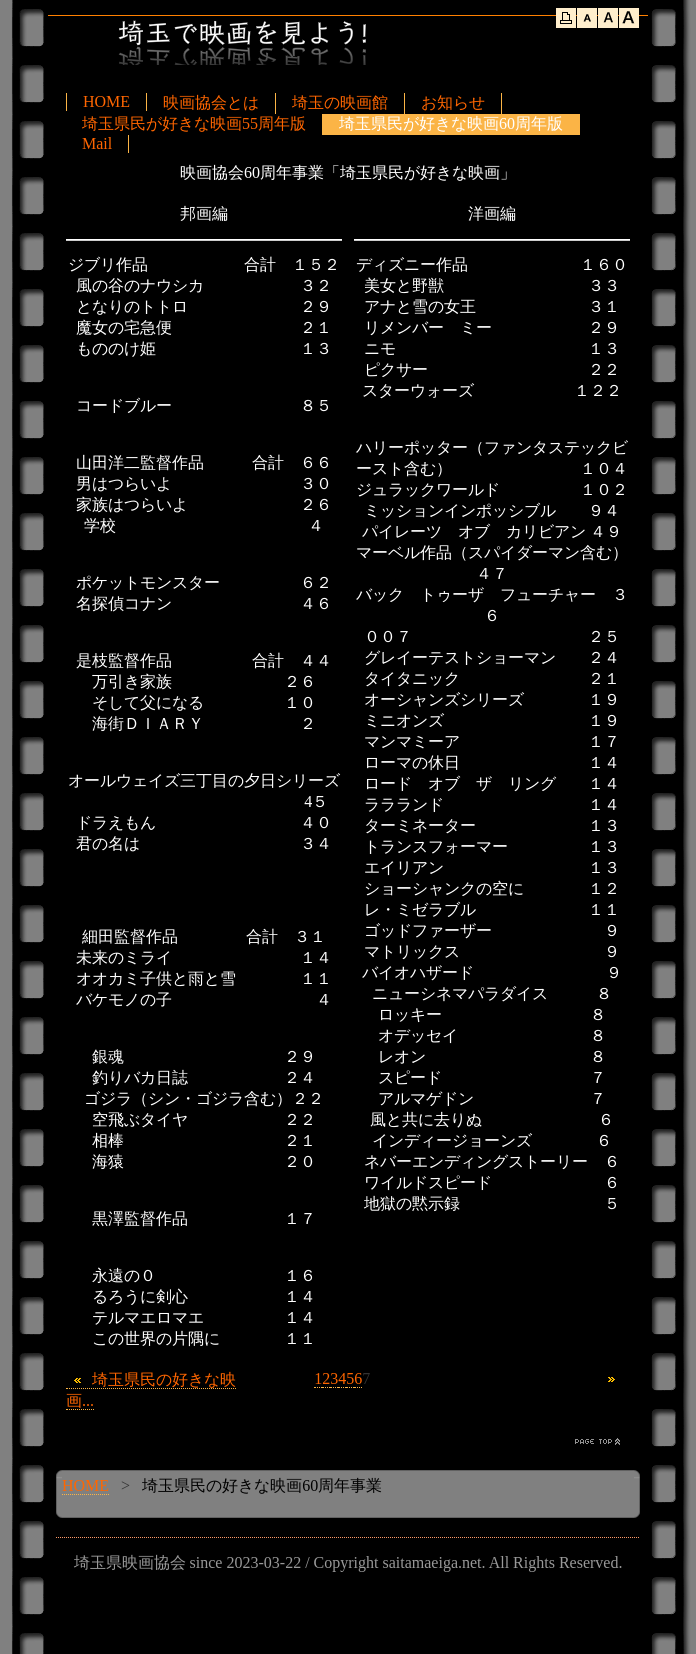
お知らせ (453, 102)
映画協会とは (211, 102)
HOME (106, 101)
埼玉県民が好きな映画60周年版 (451, 123)
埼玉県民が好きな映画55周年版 (194, 123)
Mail (97, 143)
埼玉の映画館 (340, 102)
